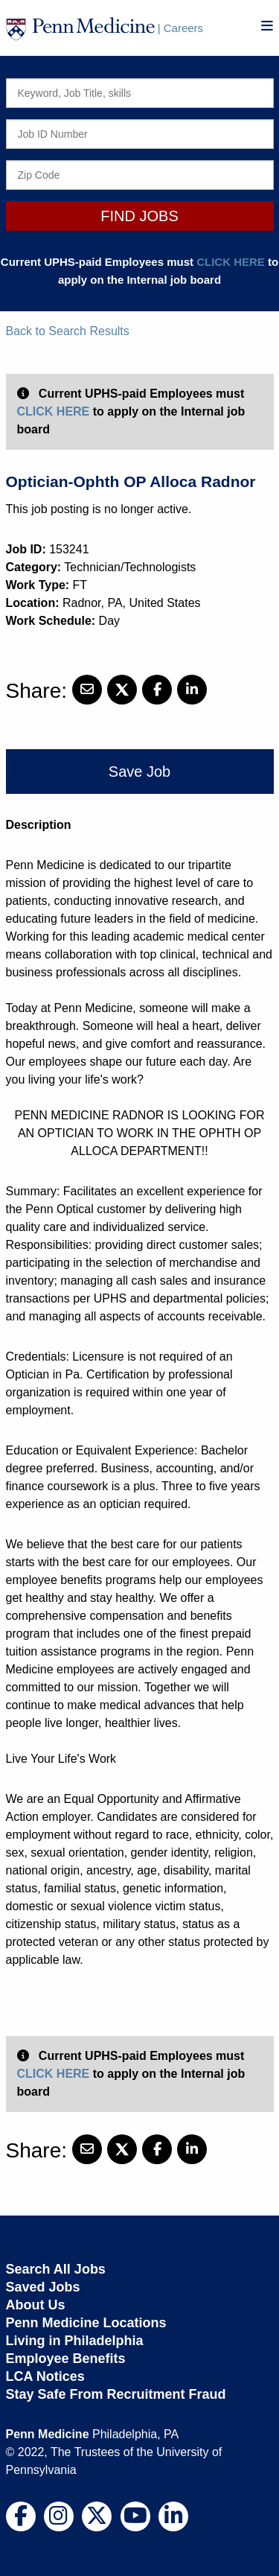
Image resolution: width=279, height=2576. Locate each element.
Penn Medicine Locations (86, 2322)
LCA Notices (45, 2376)
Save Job (139, 771)
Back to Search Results (67, 331)
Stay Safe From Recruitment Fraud (116, 2394)
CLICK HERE (230, 261)
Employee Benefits (66, 2358)
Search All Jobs (56, 2269)
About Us (35, 2304)
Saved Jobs (43, 2287)
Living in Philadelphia (75, 2340)
